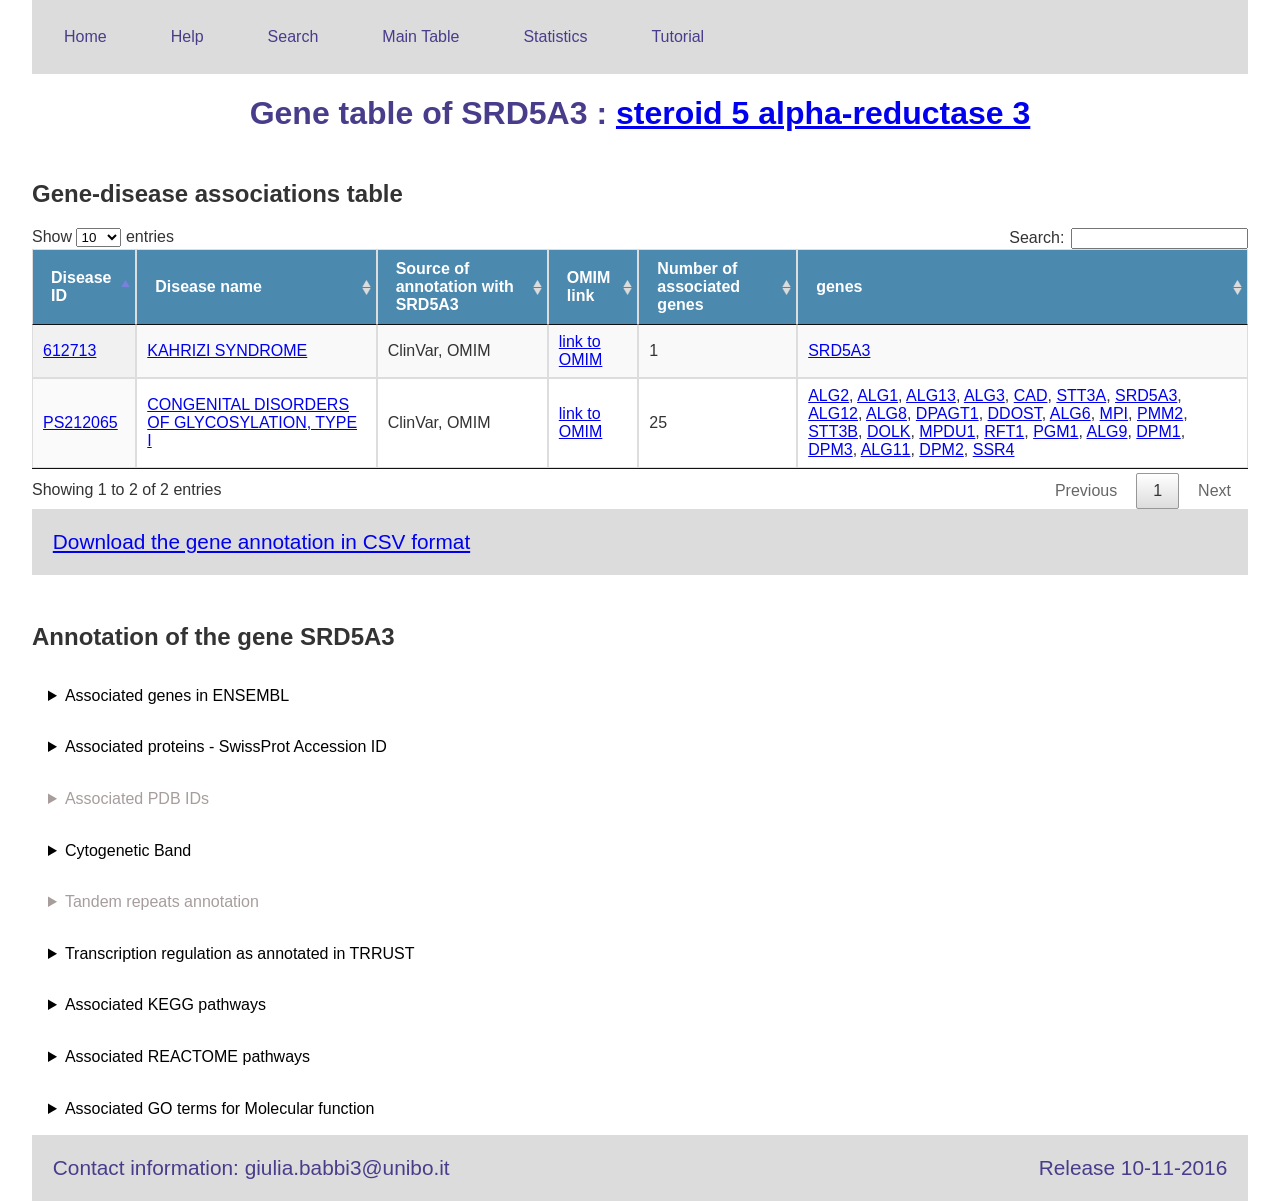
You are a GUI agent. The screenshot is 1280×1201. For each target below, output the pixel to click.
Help (187, 36)
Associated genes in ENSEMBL (177, 695)
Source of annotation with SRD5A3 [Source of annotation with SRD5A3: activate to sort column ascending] (455, 286)
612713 (69, 350)
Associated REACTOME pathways (187, 1056)
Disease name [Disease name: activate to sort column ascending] (208, 286)
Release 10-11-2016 (1133, 1167)
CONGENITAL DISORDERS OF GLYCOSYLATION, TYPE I (252, 422)
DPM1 (1158, 431)
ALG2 (828, 395)
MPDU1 (947, 431)
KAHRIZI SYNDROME (227, 350)
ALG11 (886, 449)
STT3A (1081, 395)
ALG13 (931, 395)
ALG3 (984, 395)
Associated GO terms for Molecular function (219, 1108)
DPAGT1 (947, 413)
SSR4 (994, 449)
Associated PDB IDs (137, 798)
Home (85, 36)
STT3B (833, 431)
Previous (1086, 490)
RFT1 (1004, 431)
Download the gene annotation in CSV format (261, 541)
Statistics (555, 36)
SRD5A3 (839, 350)
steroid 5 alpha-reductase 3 (823, 113)
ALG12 (833, 413)
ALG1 (877, 395)
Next (1214, 490)
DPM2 (941, 449)
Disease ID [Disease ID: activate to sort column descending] (81, 286)
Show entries (103, 236)
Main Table (420, 36)
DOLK (889, 431)
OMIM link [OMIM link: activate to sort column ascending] (589, 286)
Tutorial (677, 36)
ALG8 (886, 413)
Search (293, 36)
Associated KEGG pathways (165, 1004)
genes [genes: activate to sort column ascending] (839, 286)
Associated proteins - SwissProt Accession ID (226, 746)
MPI (1114, 413)
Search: (1128, 237)
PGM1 (1055, 431)
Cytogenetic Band (128, 850)
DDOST (1015, 413)
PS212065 (80, 422)
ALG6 (1070, 413)
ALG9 (1107, 431)
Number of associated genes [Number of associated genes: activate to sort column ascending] (698, 286)
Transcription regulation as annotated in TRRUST (240, 953)
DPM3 (830, 449)
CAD (1031, 395)
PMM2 (1160, 413)
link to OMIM (581, 350)
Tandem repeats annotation (162, 901)
